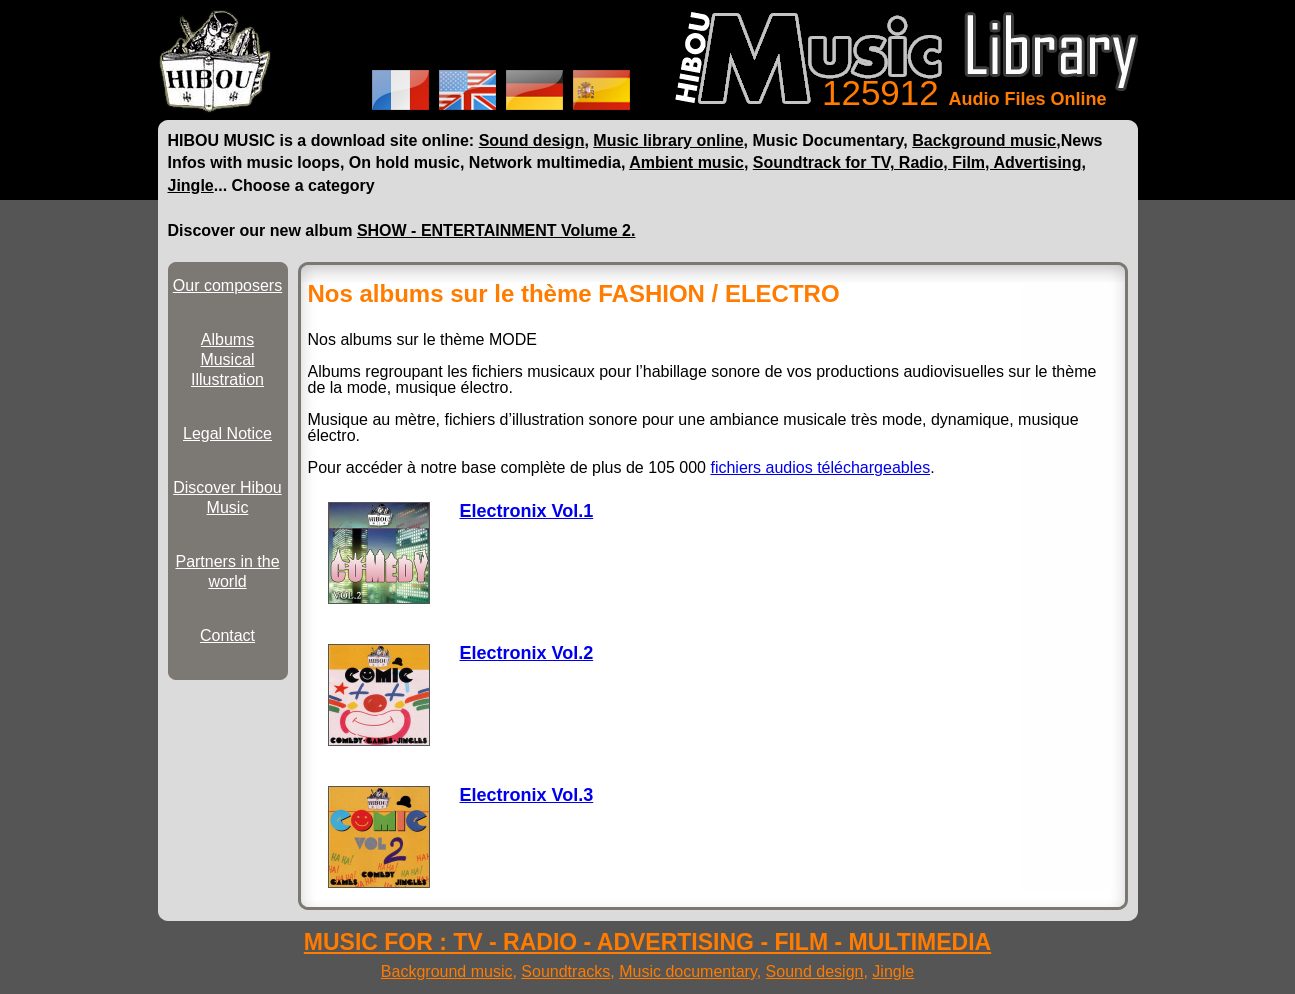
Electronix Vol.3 (527, 795)
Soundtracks (565, 971)
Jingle (191, 185)
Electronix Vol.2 (527, 653)
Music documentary (688, 971)
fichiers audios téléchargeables (820, 467)
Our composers (227, 285)
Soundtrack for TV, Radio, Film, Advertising (917, 162)
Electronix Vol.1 (527, 511)
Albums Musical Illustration (227, 359)
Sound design (532, 140)
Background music (984, 140)
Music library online (668, 140)
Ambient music (686, 162)
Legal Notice (227, 433)
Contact (227, 635)
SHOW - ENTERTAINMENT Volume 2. (496, 230)
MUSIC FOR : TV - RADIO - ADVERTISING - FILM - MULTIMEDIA (647, 942)
